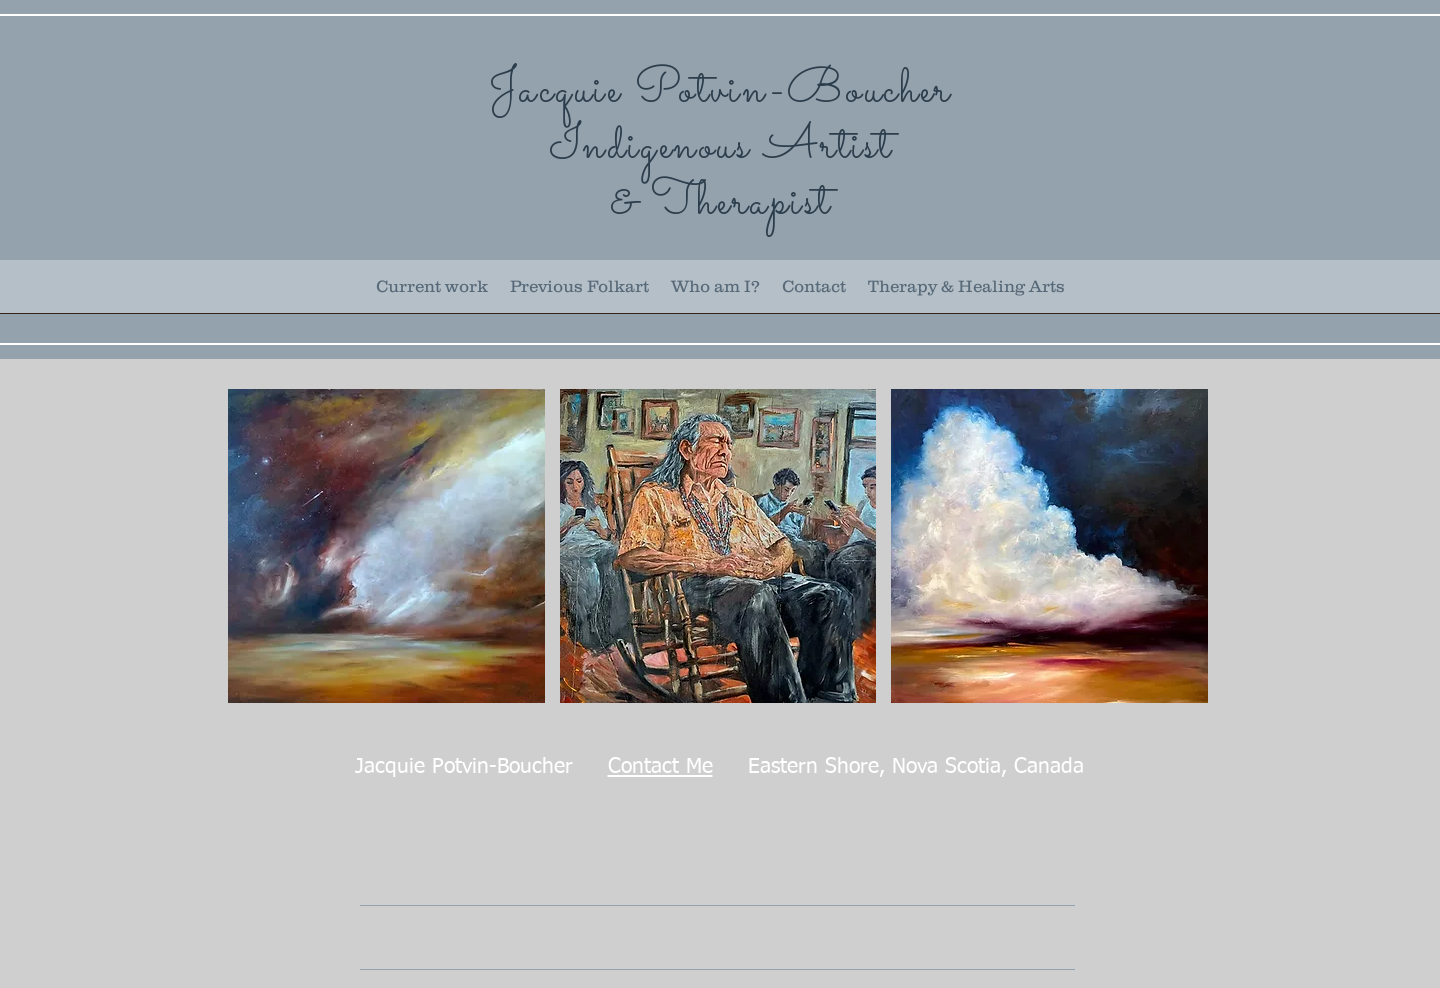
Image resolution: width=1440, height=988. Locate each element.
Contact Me (660, 767)
